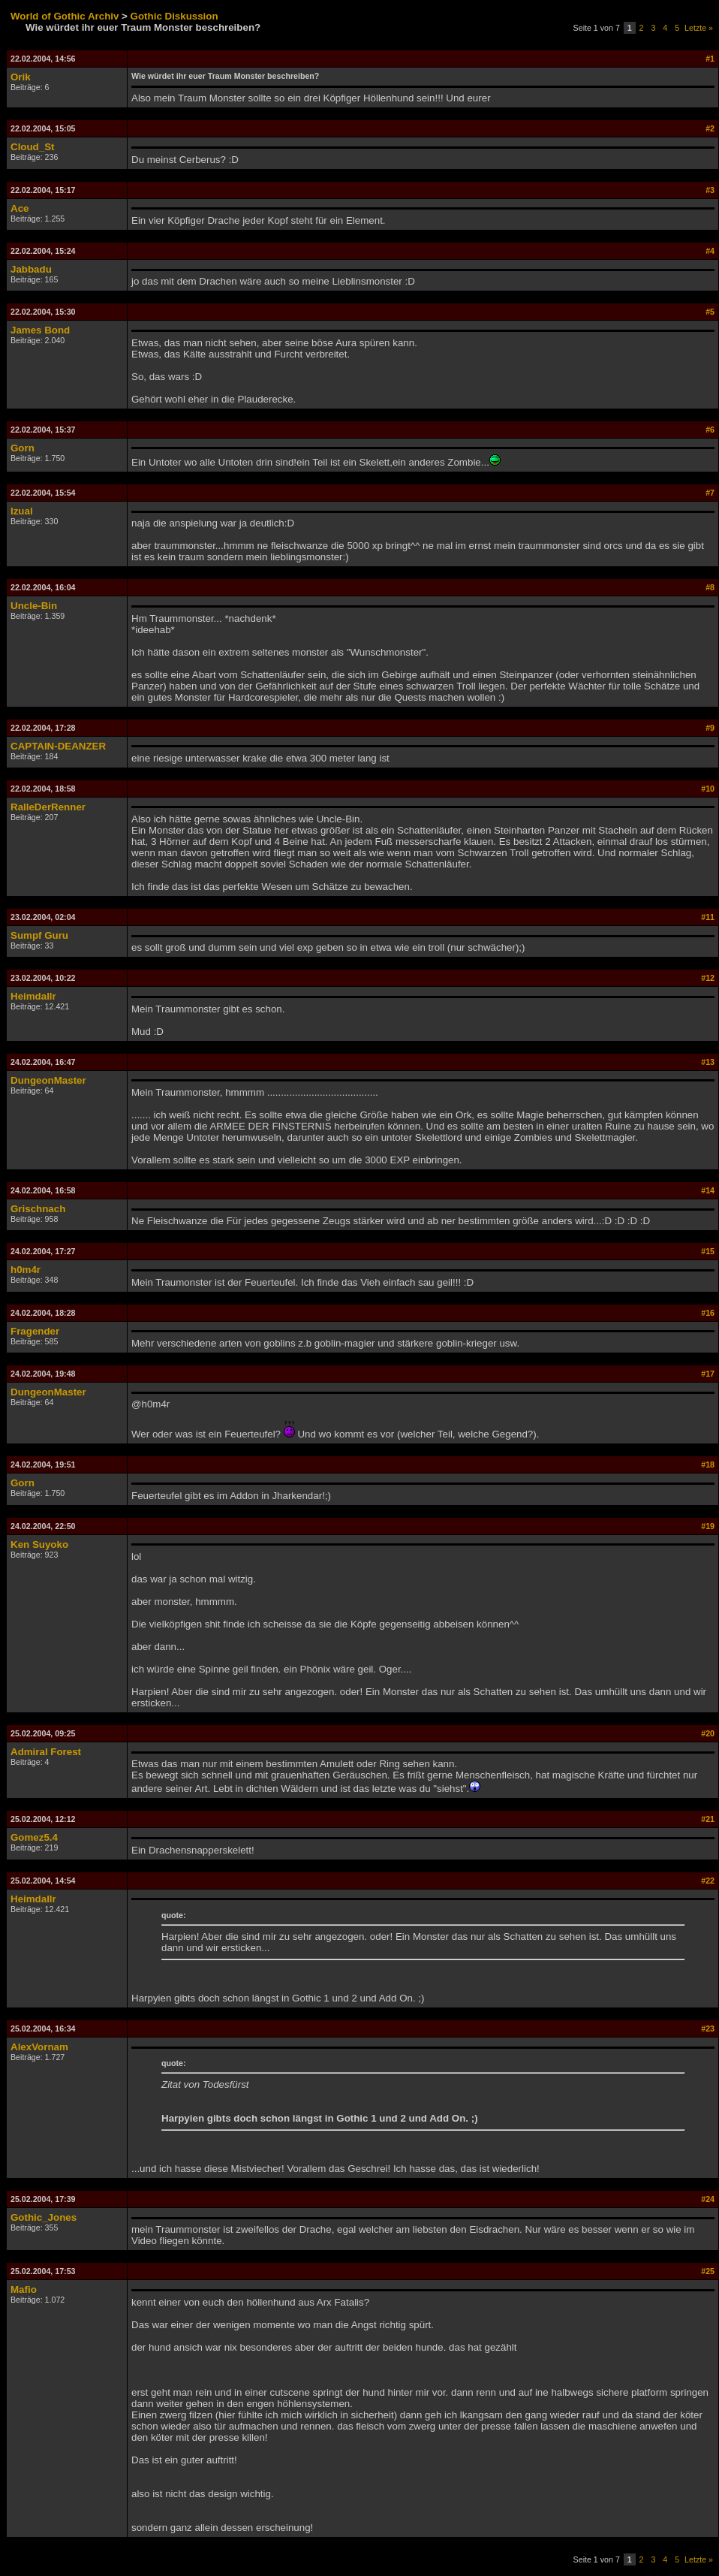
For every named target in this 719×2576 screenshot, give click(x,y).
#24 (707, 2198)
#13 (707, 1061)
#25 (707, 2271)
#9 (709, 727)
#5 (709, 311)
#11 (707, 917)
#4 (709, 250)
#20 (707, 1733)
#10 (707, 788)
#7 (709, 492)
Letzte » (698, 27)
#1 (709, 58)
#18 (707, 1464)
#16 (707, 1312)
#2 (709, 128)
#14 (707, 1190)
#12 (707, 977)
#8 (709, 587)
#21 (707, 1818)
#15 (707, 1251)
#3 (709, 190)
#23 (707, 2028)
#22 (707, 1880)
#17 (707, 1373)
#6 (709, 429)
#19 (707, 1526)
